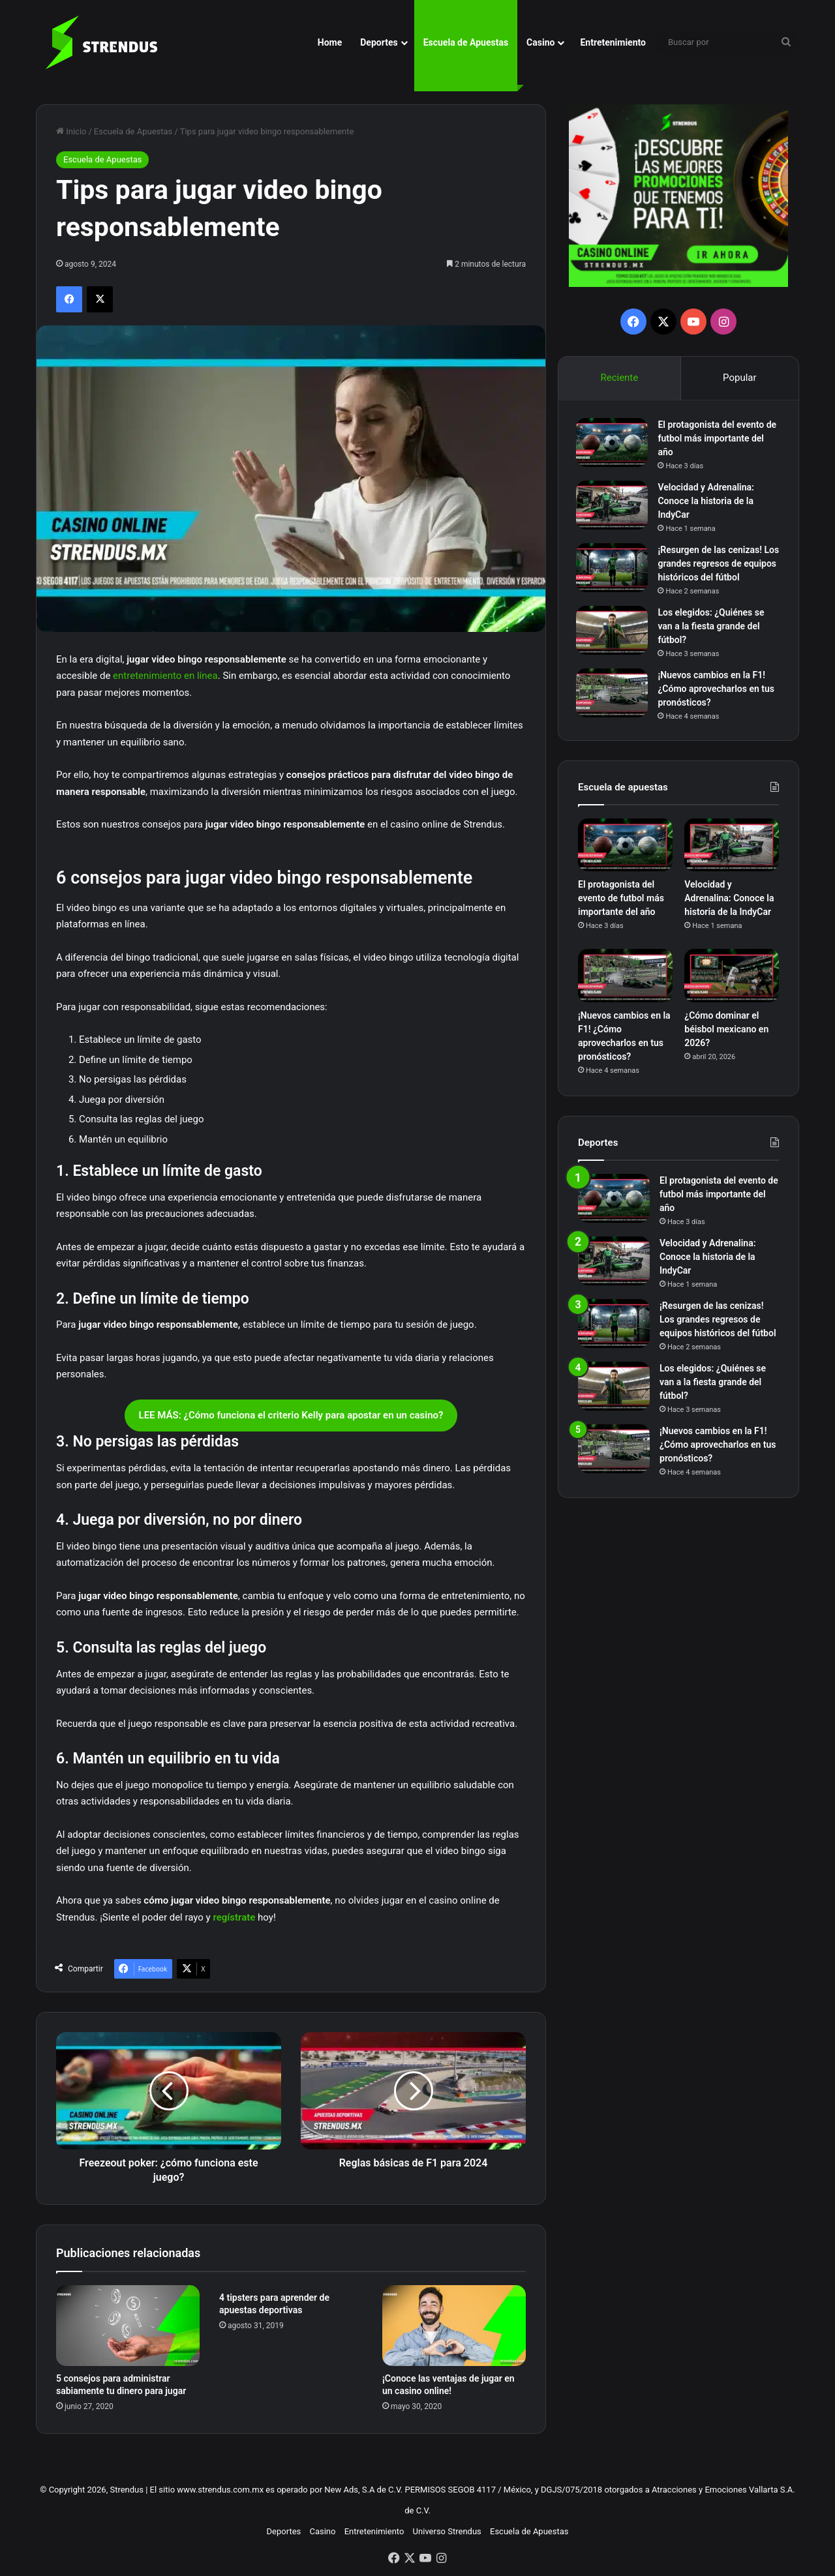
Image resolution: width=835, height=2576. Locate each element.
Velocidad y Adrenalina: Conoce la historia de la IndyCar (707, 503)
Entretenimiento (613, 42)
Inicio (71, 131)
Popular (740, 377)
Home (330, 42)
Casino (540, 42)
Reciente (619, 377)
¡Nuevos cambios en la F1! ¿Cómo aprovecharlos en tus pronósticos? (718, 691)
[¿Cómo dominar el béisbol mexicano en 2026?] (731, 979)
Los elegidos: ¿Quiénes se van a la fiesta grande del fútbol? (713, 628)
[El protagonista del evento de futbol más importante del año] (614, 444)
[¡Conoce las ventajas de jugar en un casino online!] (454, 2325)
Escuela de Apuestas (465, 42)
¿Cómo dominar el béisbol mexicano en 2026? (726, 1032)
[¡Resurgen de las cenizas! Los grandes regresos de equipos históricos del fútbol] (614, 569)
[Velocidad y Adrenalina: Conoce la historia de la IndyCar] (614, 507)
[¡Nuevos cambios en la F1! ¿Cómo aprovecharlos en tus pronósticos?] (614, 694)
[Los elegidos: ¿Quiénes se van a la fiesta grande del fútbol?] (614, 632)
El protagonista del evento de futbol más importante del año (719, 440)
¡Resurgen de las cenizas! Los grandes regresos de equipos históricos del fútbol (718, 565)
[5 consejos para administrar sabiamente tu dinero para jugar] (128, 2325)
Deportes (378, 42)
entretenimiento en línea (165, 675)
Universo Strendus (447, 2531)
